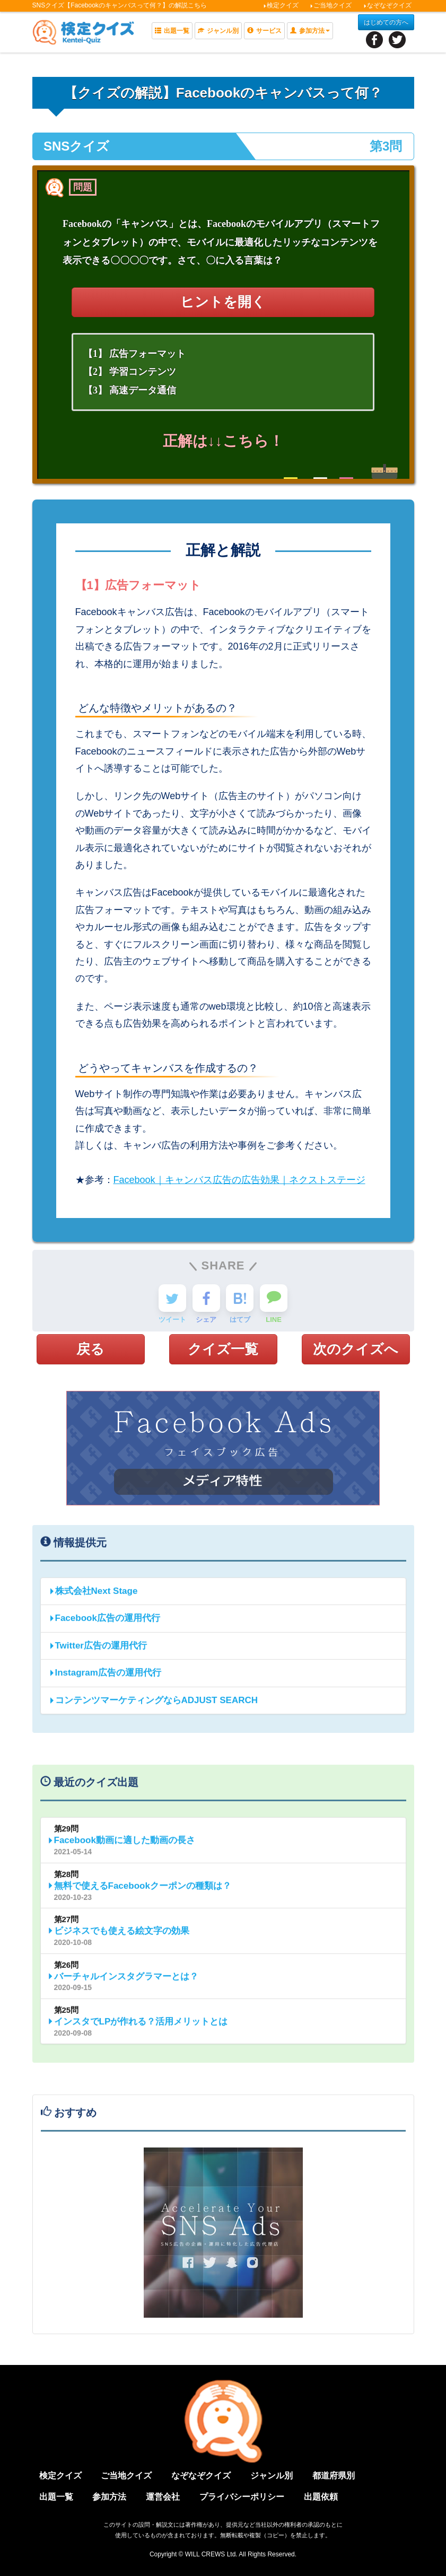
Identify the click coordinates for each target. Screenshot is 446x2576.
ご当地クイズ (331, 5)
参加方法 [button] (310, 30)
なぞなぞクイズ (387, 5)
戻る (90, 1349)
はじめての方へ (386, 22)
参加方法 (109, 2496)
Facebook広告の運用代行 (104, 1623)
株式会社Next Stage (93, 1595)
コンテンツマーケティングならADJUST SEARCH (153, 1704)
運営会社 (163, 2496)
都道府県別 (333, 2475)
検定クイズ (281, 5)
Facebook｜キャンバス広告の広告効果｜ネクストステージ (239, 1180)
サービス (264, 30)
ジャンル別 (218, 30)
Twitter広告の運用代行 (98, 1650)
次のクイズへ (355, 1349)
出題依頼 (321, 2496)
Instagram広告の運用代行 (105, 1677)
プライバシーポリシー (241, 2496)
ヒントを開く (223, 302)
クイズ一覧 (223, 1349)
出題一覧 (172, 30)
